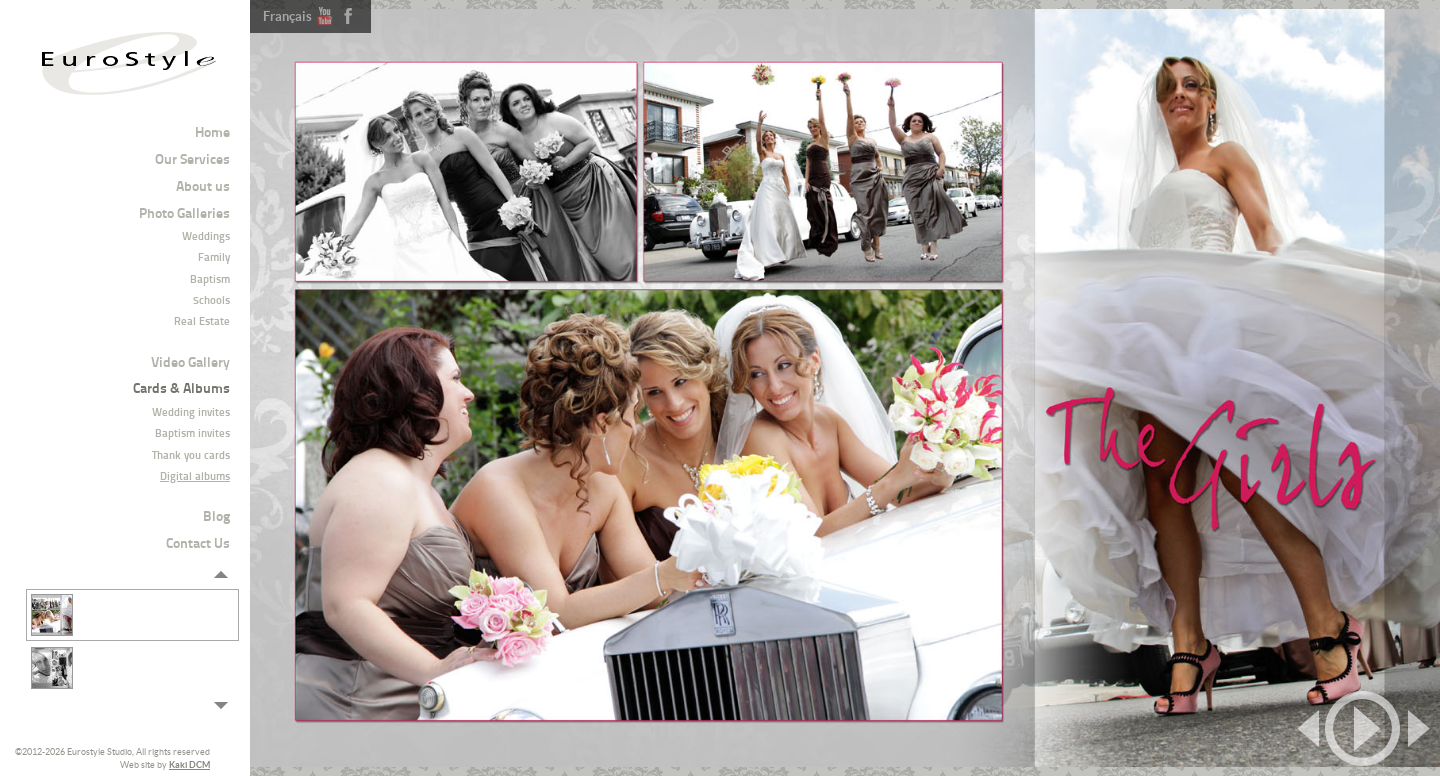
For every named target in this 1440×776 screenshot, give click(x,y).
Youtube (325, 16)
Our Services (192, 160)
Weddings (206, 237)
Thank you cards (191, 456)
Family (214, 258)
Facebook (348, 16)
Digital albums (195, 477)
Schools (211, 301)
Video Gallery (190, 363)
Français (287, 16)
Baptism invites (192, 434)
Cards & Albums (181, 389)
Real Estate (202, 322)
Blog (216, 517)
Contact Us (198, 544)
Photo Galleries (184, 214)
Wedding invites (191, 413)
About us (203, 187)
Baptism (210, 280)
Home (212, 133)
